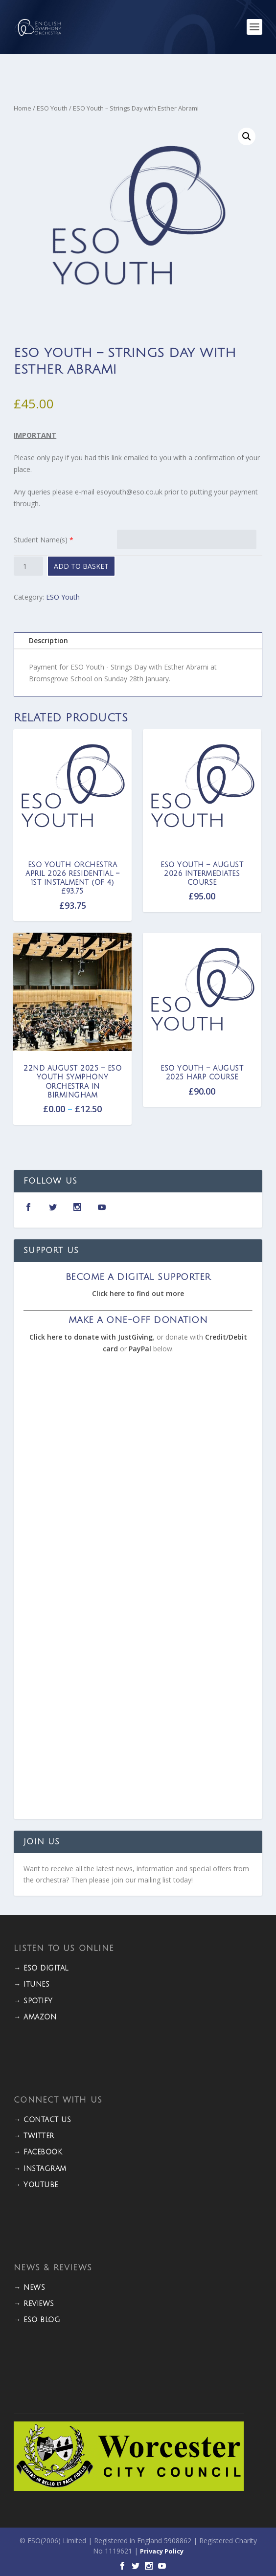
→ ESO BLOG (37, 2320)
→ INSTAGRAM (40, 2169)
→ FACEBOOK (38, 2152)
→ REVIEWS (34, 2303)
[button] (246, 136)
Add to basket (81, 566)
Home (22, 108)
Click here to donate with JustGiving (91, 1337)
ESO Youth (52, 108)
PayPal (140, 1348)
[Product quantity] (28, 566)
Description (48, 640)
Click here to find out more (138, 1293)
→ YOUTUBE (36, 2185)
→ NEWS (29, 2287)
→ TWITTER (34, 2136)
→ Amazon (35, 2017)
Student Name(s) (41, 539)
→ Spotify (33, 2001)
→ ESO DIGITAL (41, 1968)
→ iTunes (31, 1984)
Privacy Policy (162, 2551)
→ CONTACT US (42, 2120)
